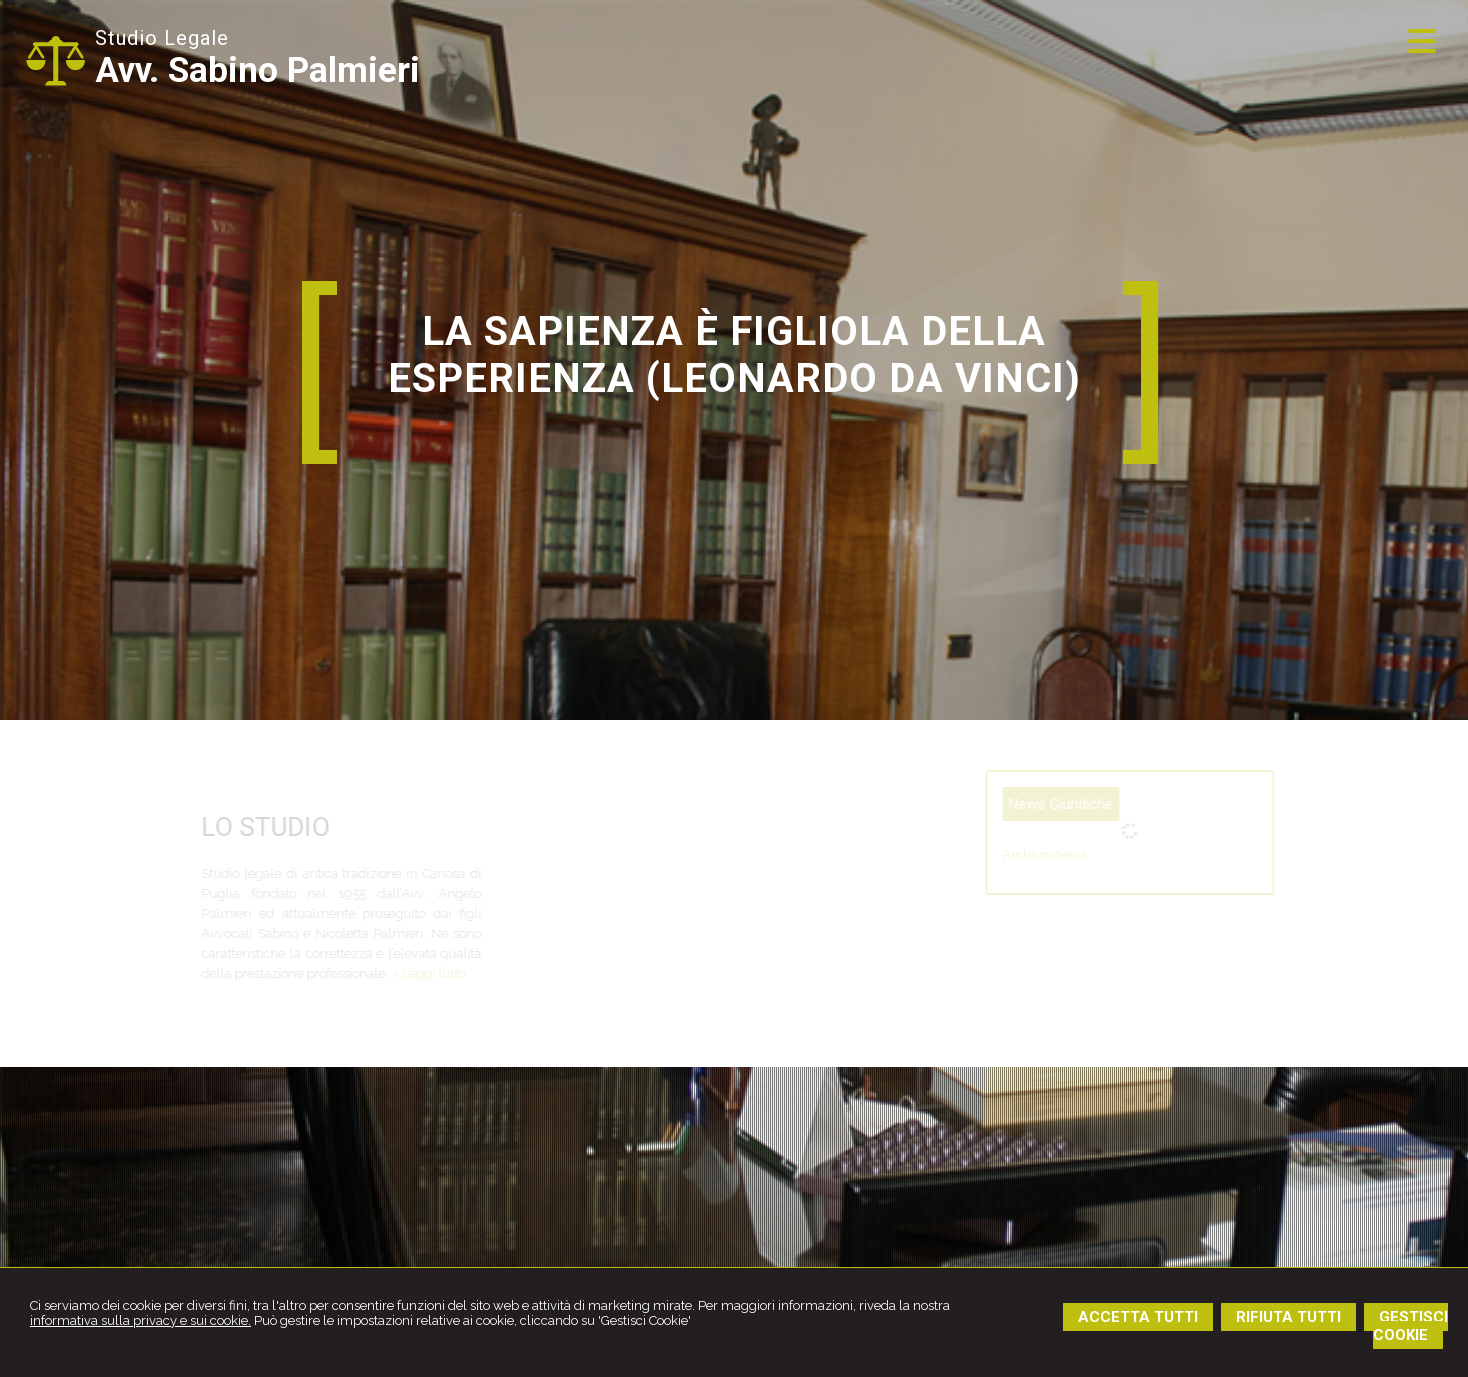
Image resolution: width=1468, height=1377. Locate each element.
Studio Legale (162, 38)
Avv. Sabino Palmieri (257, 70)
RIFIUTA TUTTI (1288, 1317)
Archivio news (1088, 854)
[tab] (1104, 804)
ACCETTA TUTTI (1138, 1317)
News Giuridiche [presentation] (1104, 804)
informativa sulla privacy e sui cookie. (140, 1320)
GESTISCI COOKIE (1410, 1326)
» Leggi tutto (386, 973)
